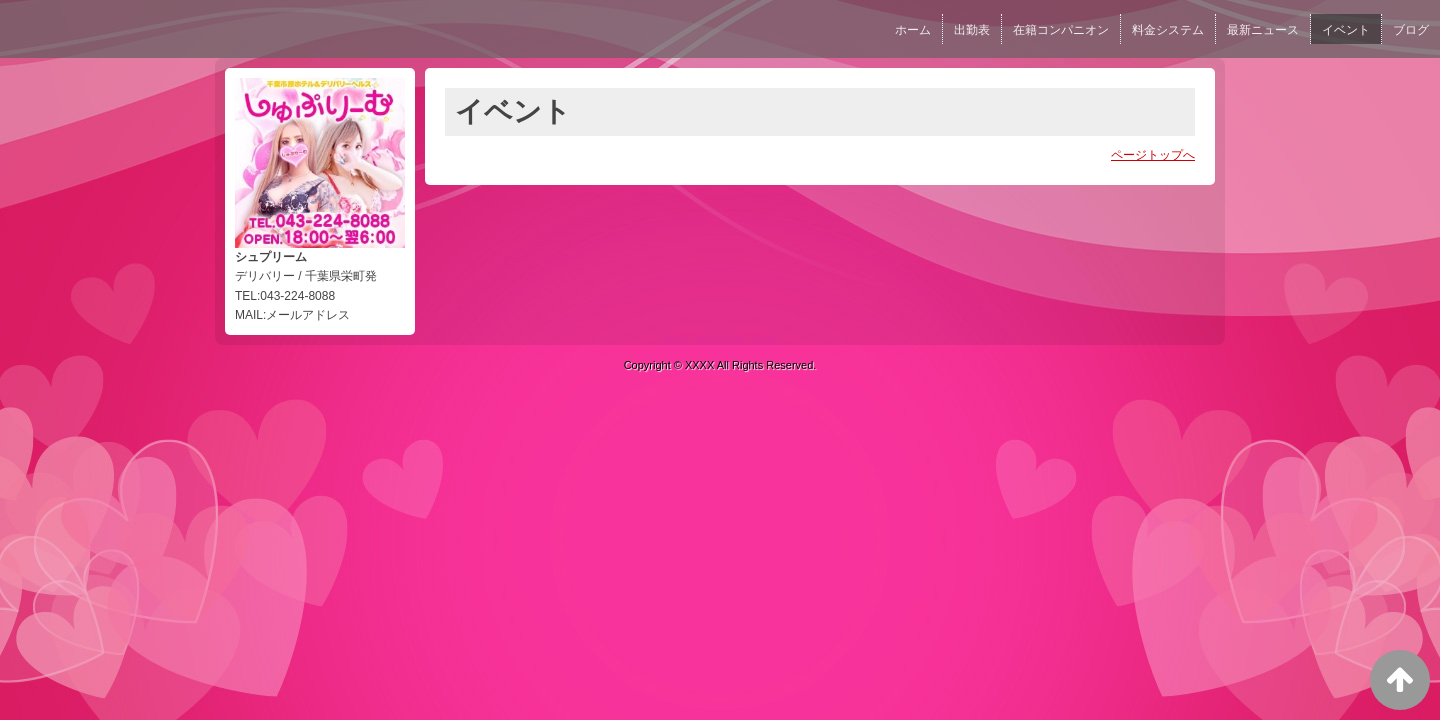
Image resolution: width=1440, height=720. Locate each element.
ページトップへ (1153, 155)
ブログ (1411, 30)
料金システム (1168, 30)
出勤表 (972, 30)
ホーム (913, 30)
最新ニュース (1263, 30)
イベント (1346, 30)
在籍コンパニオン (1061, 30)
